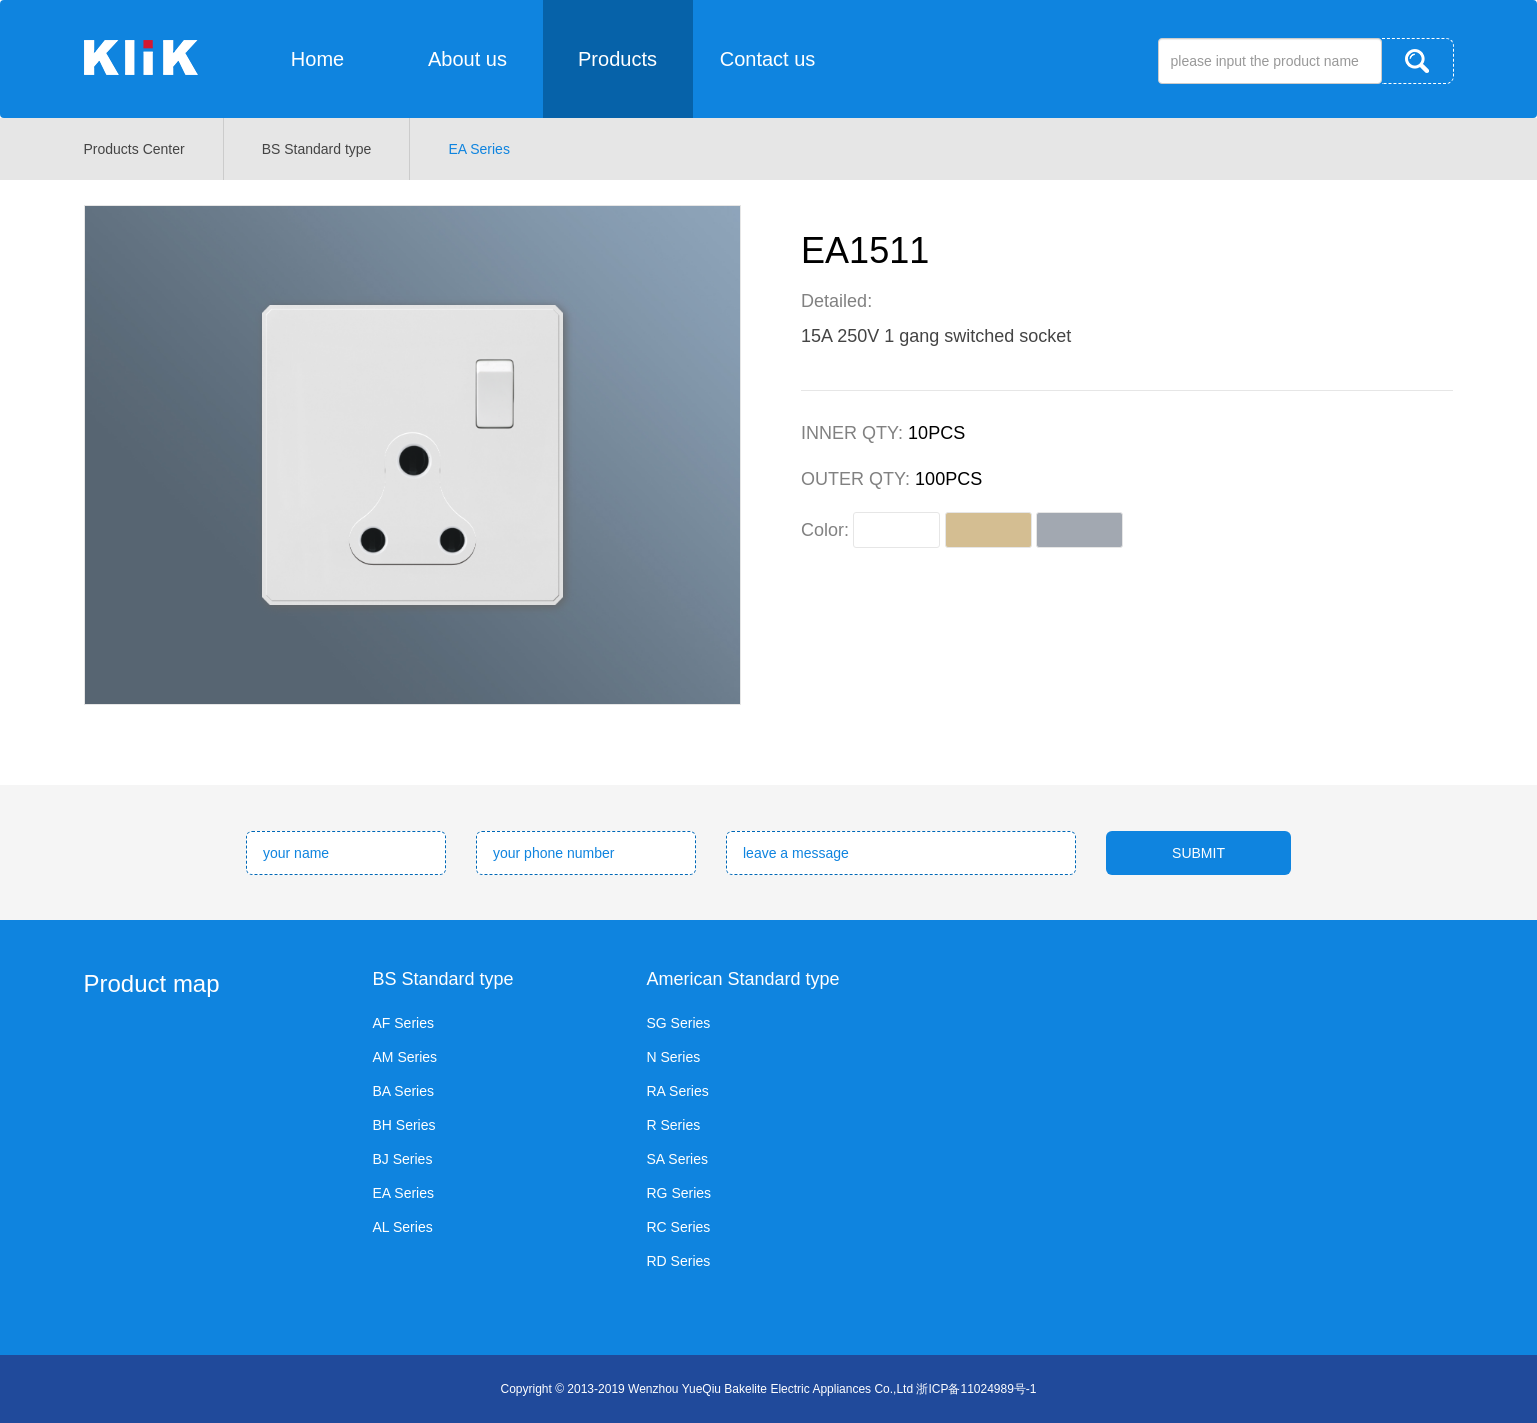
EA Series (478, 149)
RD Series (679, 1261)
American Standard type (743, 979)
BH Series (404, 1125)
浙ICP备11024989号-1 (976, 1389)
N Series (674, 1057)
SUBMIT (1198, 853)
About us (467, 59)
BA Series (403, 1091)
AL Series (403, 1227)
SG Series (679, 1023)
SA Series (677, 1159)
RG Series (679, 1193)
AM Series (405, 1057)
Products (617, 59)
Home (317, 59)
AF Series (403, 1023)
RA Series (678, 1091)
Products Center (134, 149)
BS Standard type (317, 149)
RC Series (679, 1227)
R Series (674, 1125)
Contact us (768, 59)
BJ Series (403, 1159)
